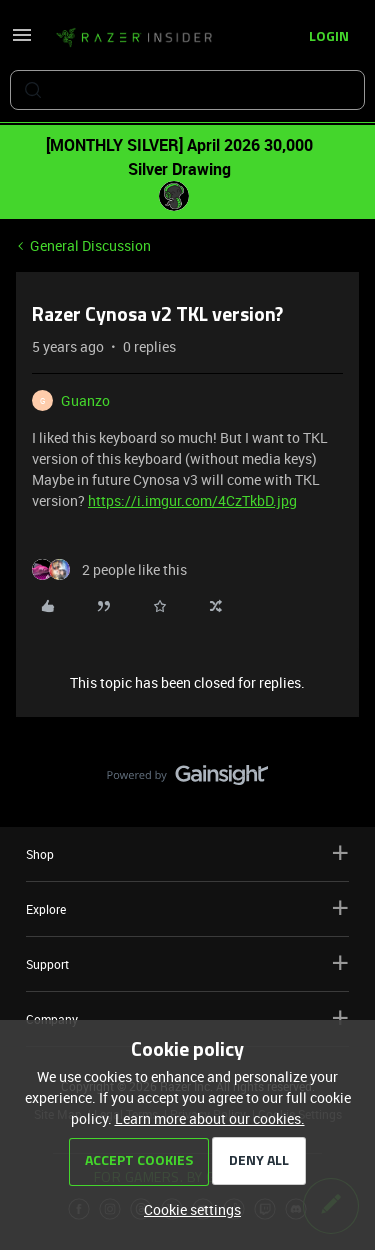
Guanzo (85, 400)
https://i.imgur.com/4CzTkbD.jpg (192, 500)
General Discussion (90, 245)
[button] (22, 41)
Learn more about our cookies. (210, 1118)
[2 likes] (109, 569)
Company (187, 1018)
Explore (187, 908)
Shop (187, 853)
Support (187, 963)
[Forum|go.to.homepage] (134, 38)
